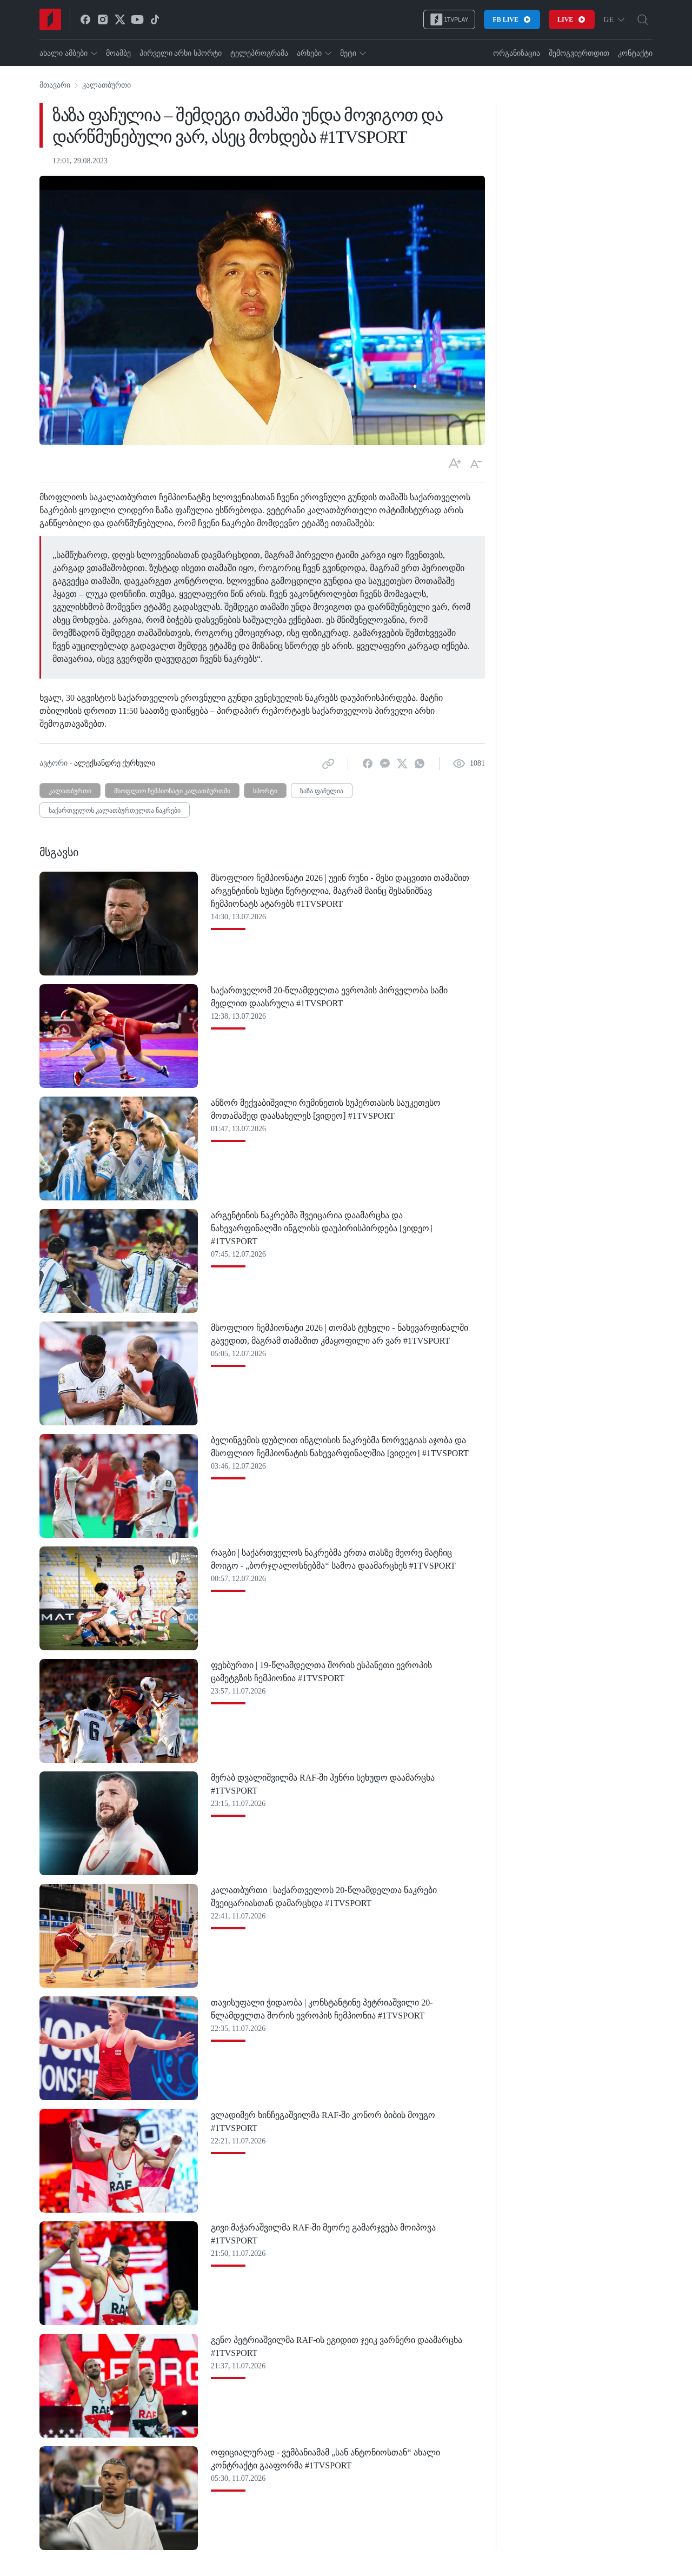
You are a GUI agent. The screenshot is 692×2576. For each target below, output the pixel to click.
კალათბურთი (106, 85)
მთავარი (54, 85)
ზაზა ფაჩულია (321, 791)
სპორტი (265, 791)
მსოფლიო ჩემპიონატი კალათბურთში (172, 791)
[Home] (50, 19)
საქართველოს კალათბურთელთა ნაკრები (115, 810)
